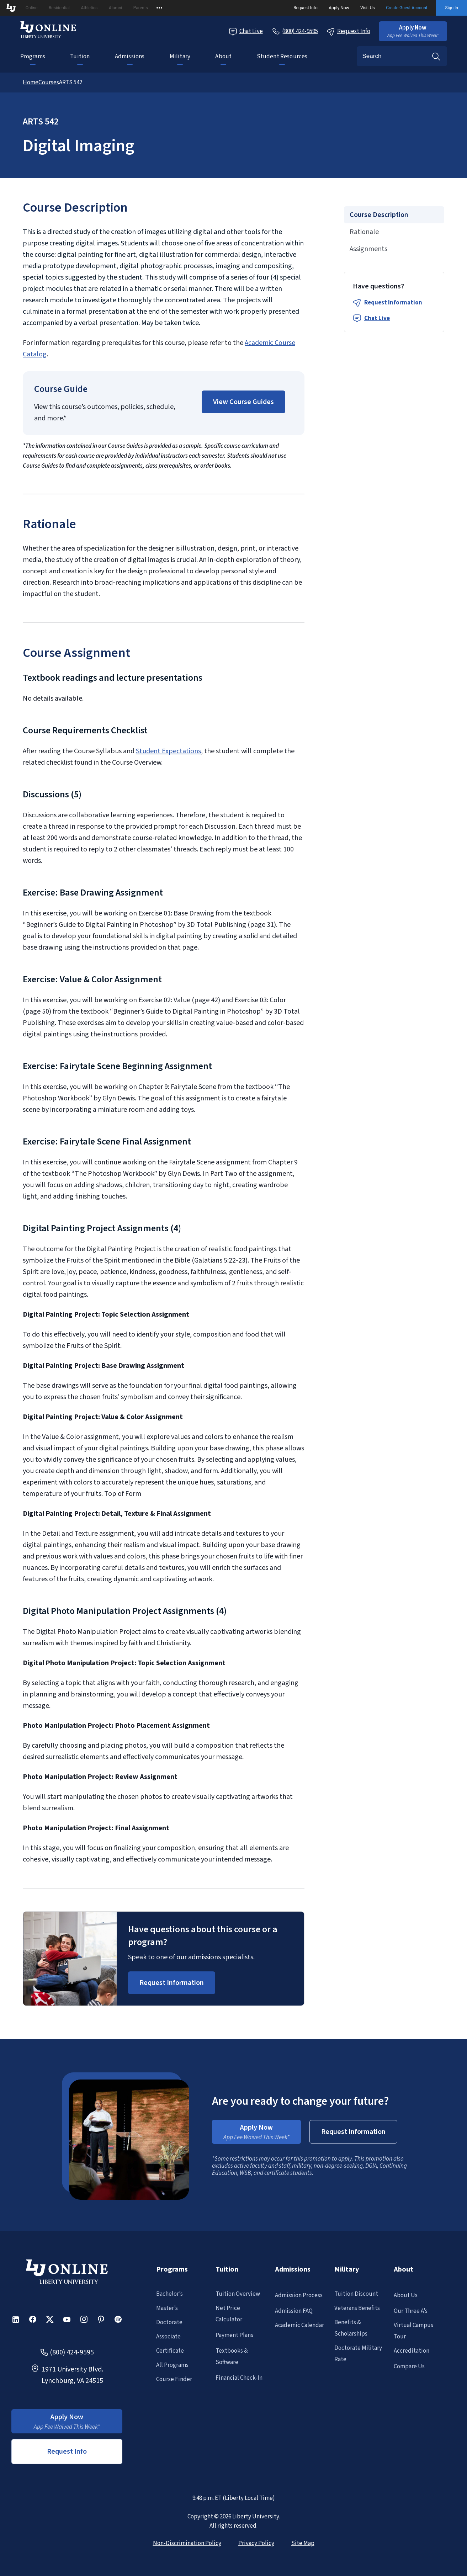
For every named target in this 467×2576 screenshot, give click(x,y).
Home (30, 82)
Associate (168, 2336)
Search (436, 56)
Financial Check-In (239, 2378)
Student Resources (282, 56)
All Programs (172, 2365)
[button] (413, 31)
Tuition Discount (356, 2294)
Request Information (393, 302)
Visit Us (367, 7)
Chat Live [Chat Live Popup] (246, 31)
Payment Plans (234, 2335)
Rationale (364, 232)
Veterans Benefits (357, 2308)
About (223, 56)
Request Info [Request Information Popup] (348, 31)
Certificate (170, 2351)
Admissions (130, 56)
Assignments (368, 249)
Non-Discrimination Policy (187, 2543)
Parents (140, 7)
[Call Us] (294, 31)
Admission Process (299, 2295)
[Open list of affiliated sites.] (159, 8)
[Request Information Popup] (171, 1982)
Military (180, 56)
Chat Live (377, 318)
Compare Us (409, 2366)
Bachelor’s (169, 2294)
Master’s (167, 2308)
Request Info (305, 7)
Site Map (302, 2543)
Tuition (80, 56)
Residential (59, 7)
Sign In (451, 7)
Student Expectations (168, 751)
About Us (406, 2295)
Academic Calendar (299, 2325)
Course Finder (174, 2379)
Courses (48, 82)
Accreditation (411, 2351)
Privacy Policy (256, 2543)
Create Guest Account (407, 7)
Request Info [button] (67, 2452)
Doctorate (169, 2322)
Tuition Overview (238, 2294)
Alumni (115, 7)
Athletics (89, 7)
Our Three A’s (411, 2311)
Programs (32, 56)
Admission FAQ (294, 2311)
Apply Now (339, 7)
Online (32, 7)
